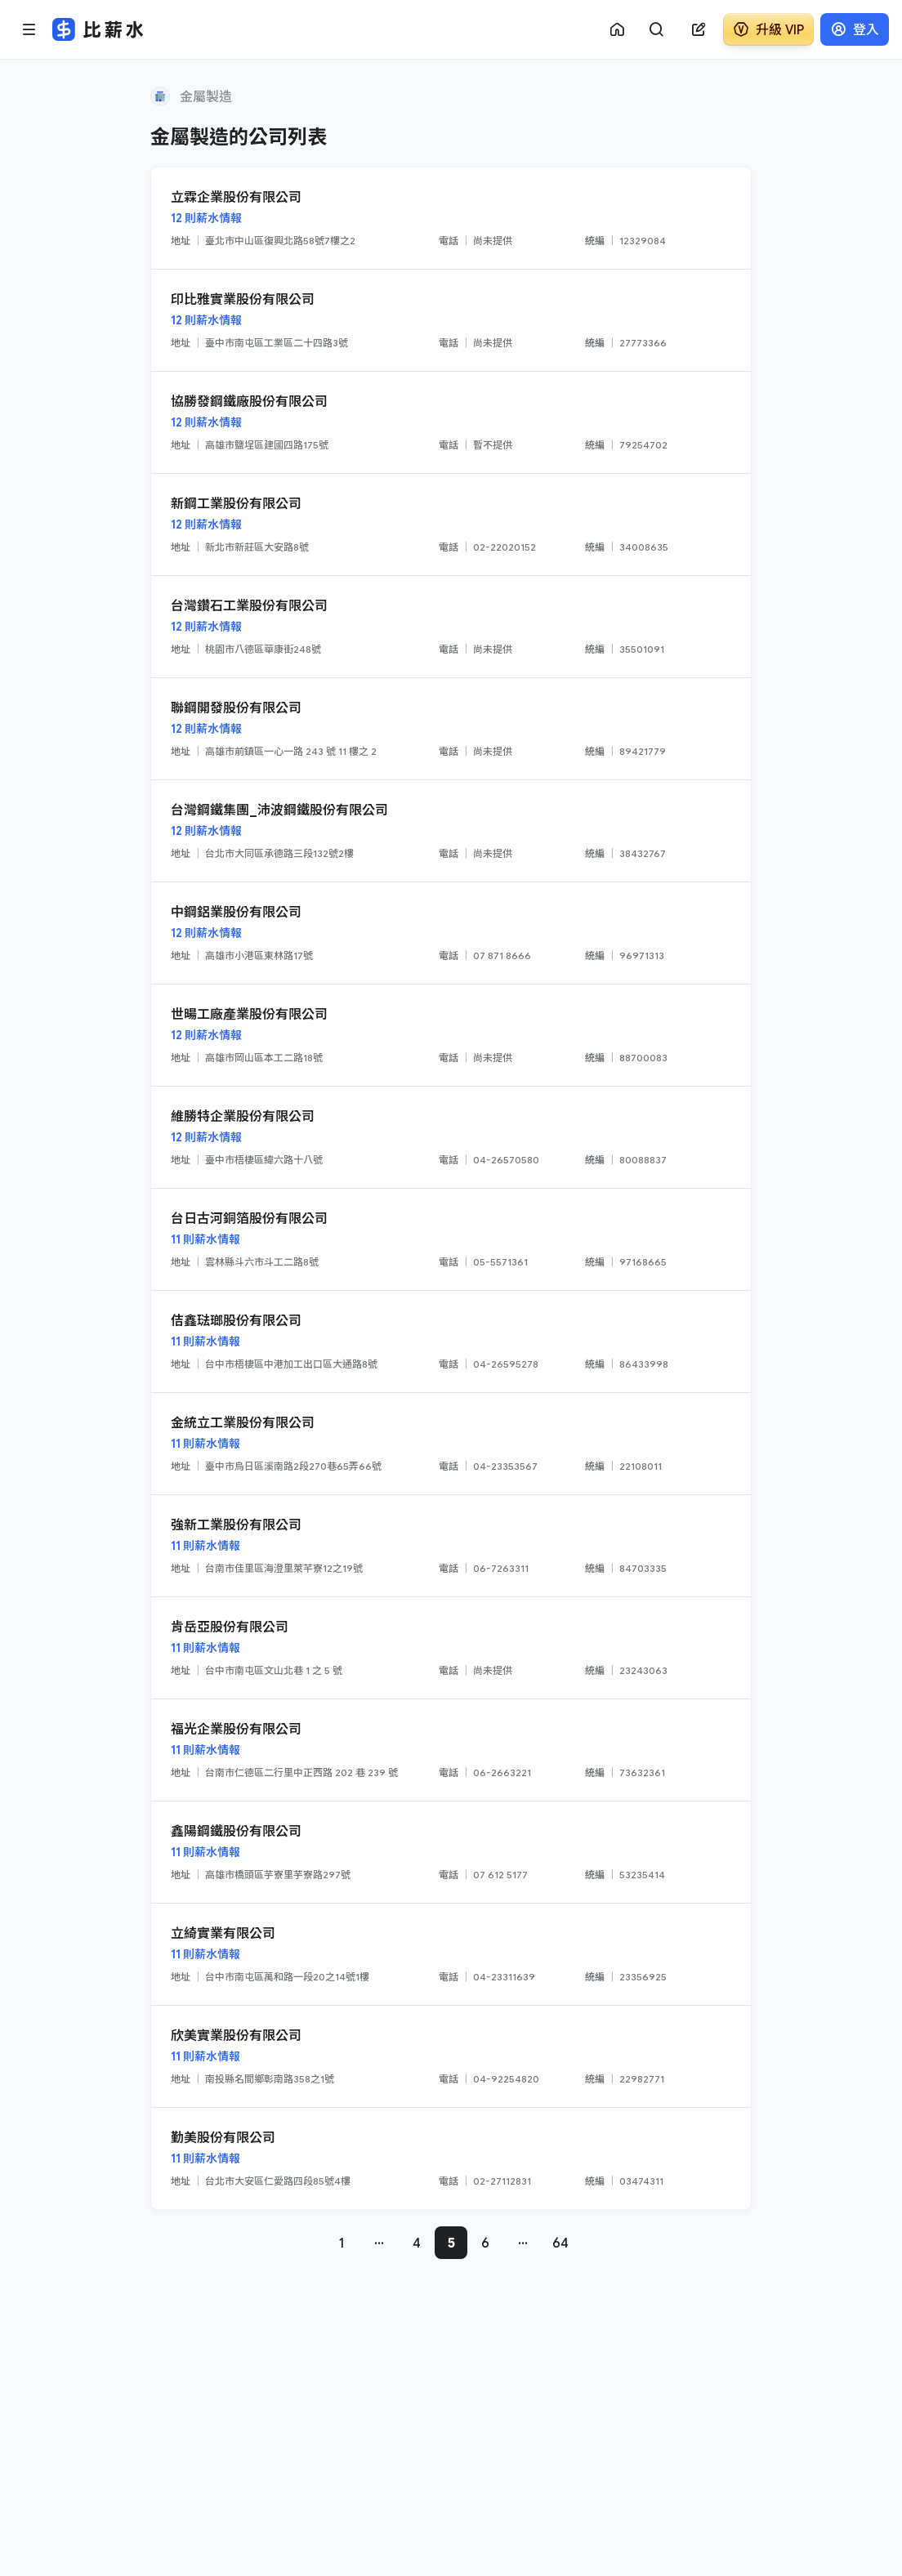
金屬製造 (206, 96)
